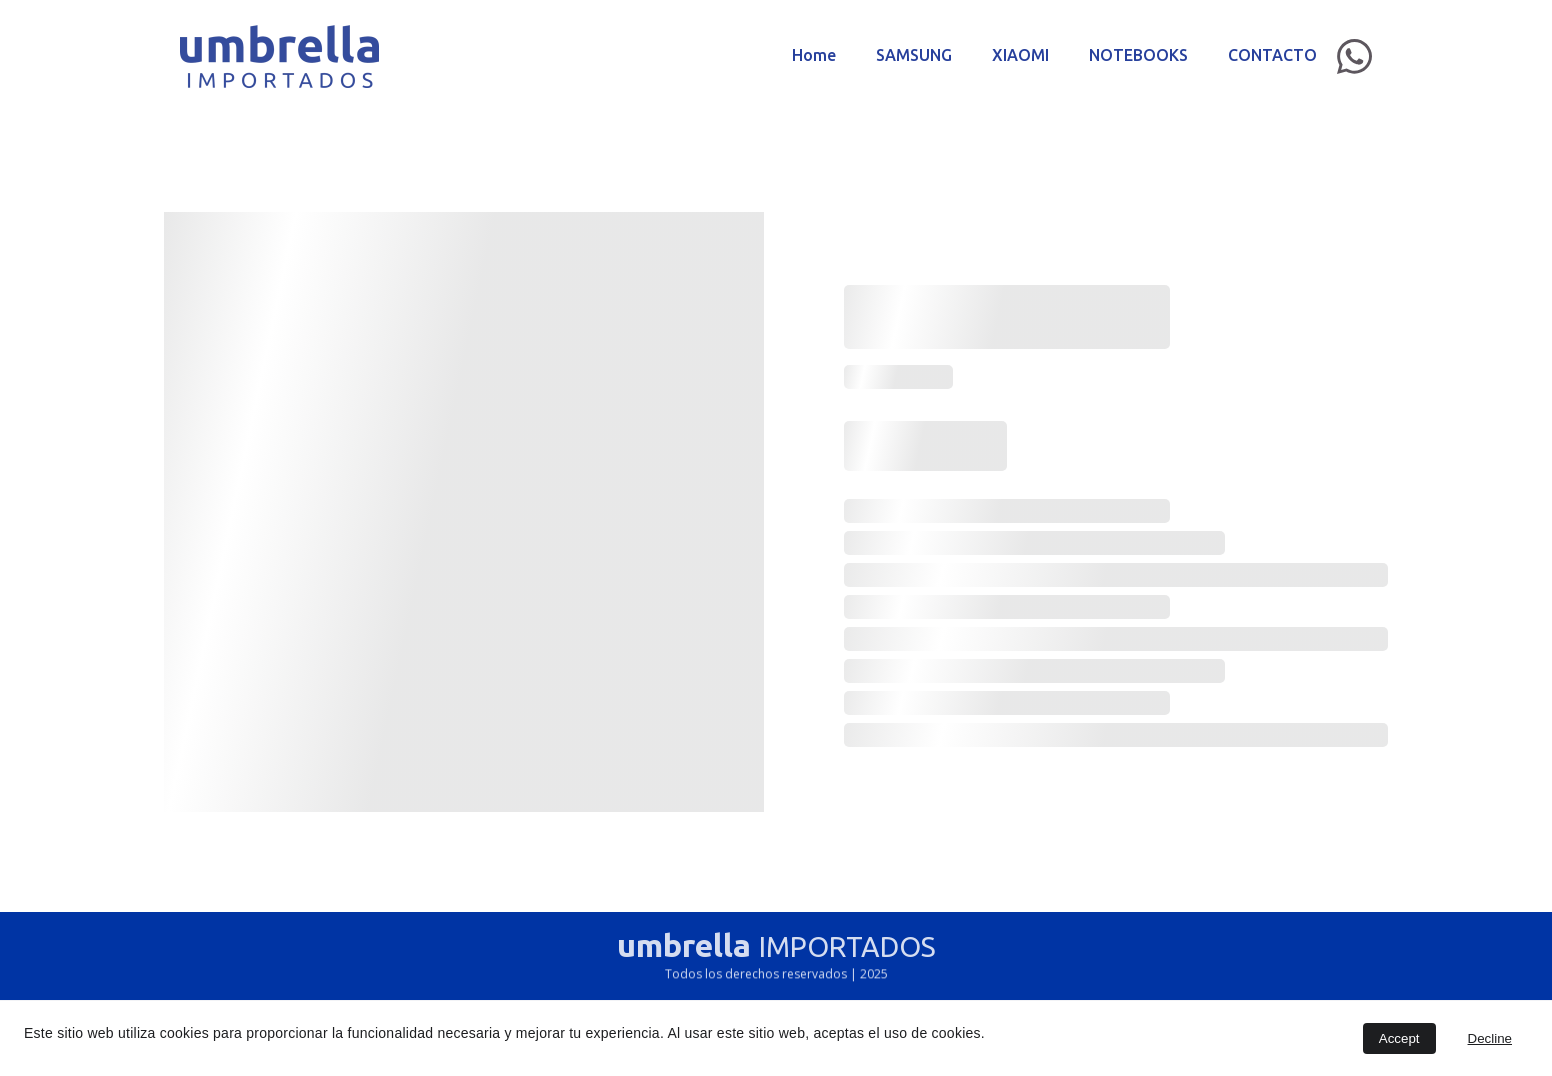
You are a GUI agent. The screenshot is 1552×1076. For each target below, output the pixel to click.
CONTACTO (1272, 55)
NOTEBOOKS (1138, 55)
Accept (1399, 1038)
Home (814, 55)
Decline (1490, 1038)
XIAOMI (1020, 55)
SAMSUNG (914, 55)
